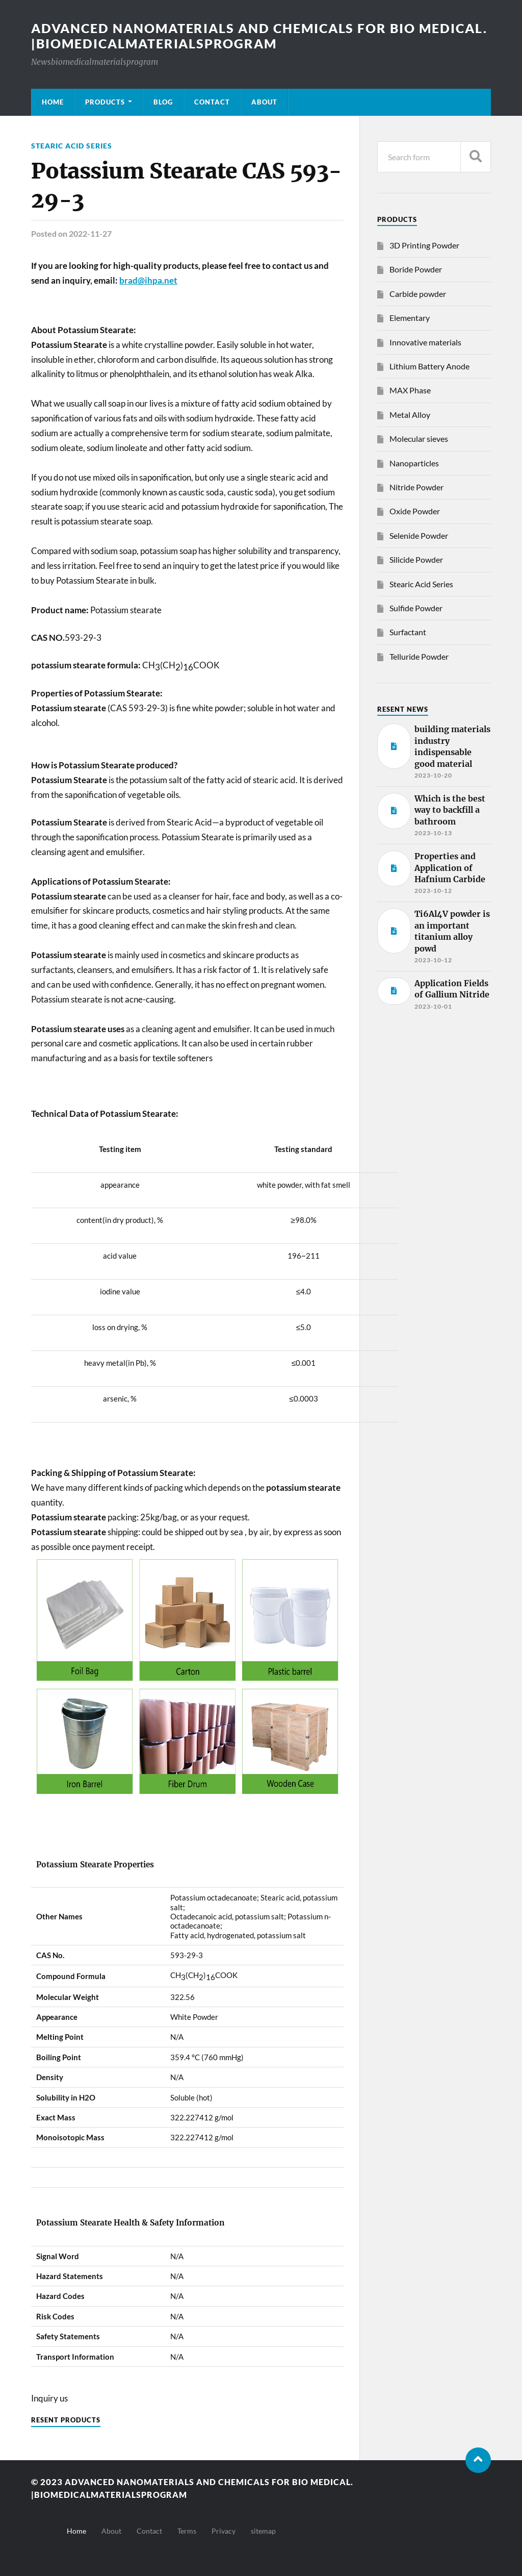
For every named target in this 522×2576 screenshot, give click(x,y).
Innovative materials (425, 342)
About (264, 102)
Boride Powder (415, 269)
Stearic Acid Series (71, 145)
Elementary (409, 317)
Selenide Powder (418, 535)
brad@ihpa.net (148, 280)
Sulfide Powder (415, 608)
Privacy (224, 2530)
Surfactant (407, 632)
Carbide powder (417, 293)
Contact (212, 102)
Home (53, 102)
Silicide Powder (416, 559)
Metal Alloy (409, 414)
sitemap (263, 2530)
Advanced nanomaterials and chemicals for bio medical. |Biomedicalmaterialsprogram (231, 35)
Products (105, 102)
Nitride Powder (416, 487)
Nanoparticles (414, 463)
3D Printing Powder (424, 245)
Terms (186, 2530)
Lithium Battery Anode (429, 366)
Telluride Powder (419, 656)
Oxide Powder (414, 511)
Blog (163, 102)
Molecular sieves (418, 438)
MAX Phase (410, 390)
